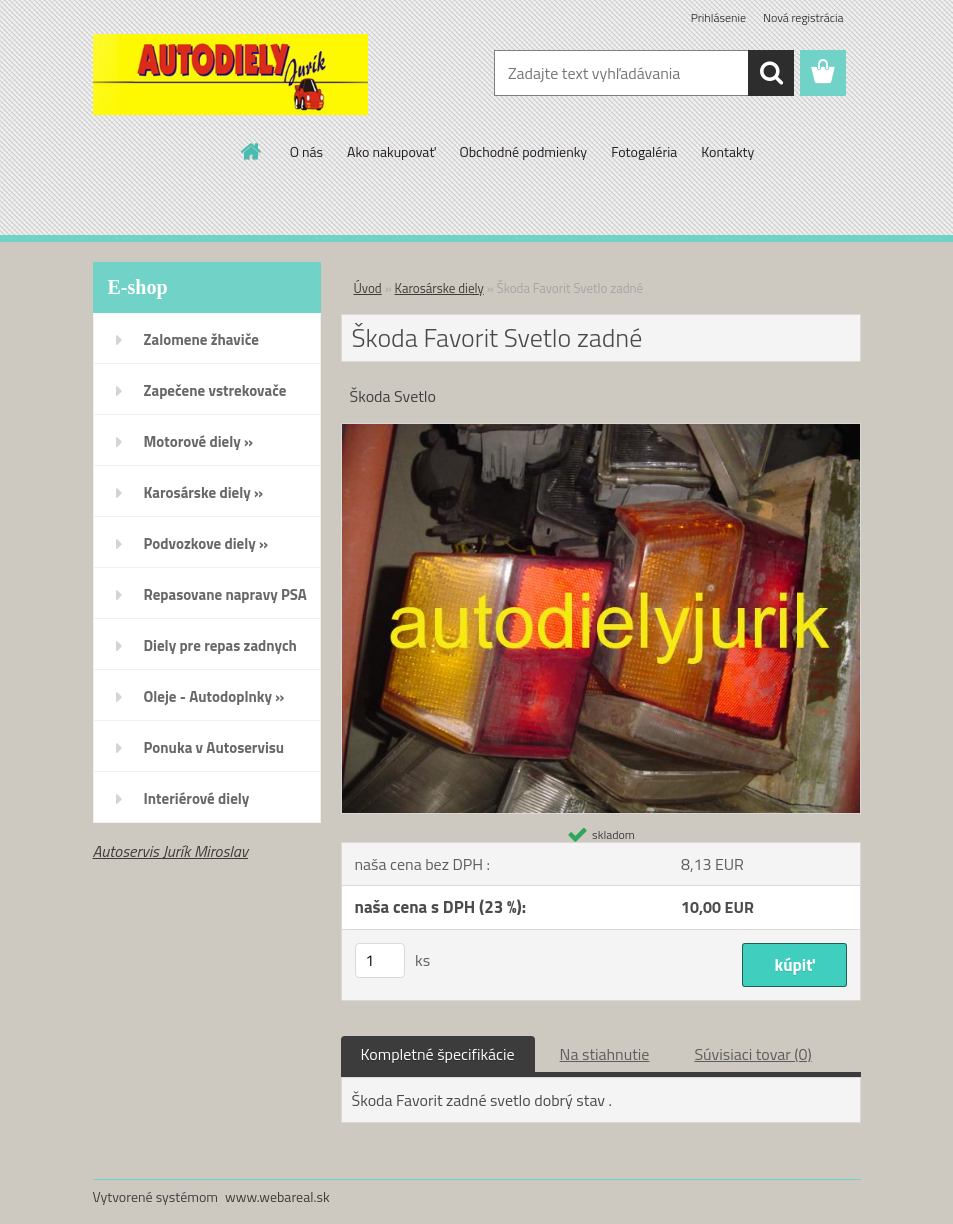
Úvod (368, 288)
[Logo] (230, 74)
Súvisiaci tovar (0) (752, 1054)
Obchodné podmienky (523, 151)
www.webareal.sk (277, 1196)
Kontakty (727, 151)
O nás (306, 151)
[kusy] (380, 960)
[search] (771, 73)
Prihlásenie (718, 17)
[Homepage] (252, 151)
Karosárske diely (439, 288)
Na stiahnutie (605, 1054)
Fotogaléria (644, 151)
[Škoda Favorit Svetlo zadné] (601, 432)
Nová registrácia (803, 17)
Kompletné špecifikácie (438, 1054)
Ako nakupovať (391, 151)
